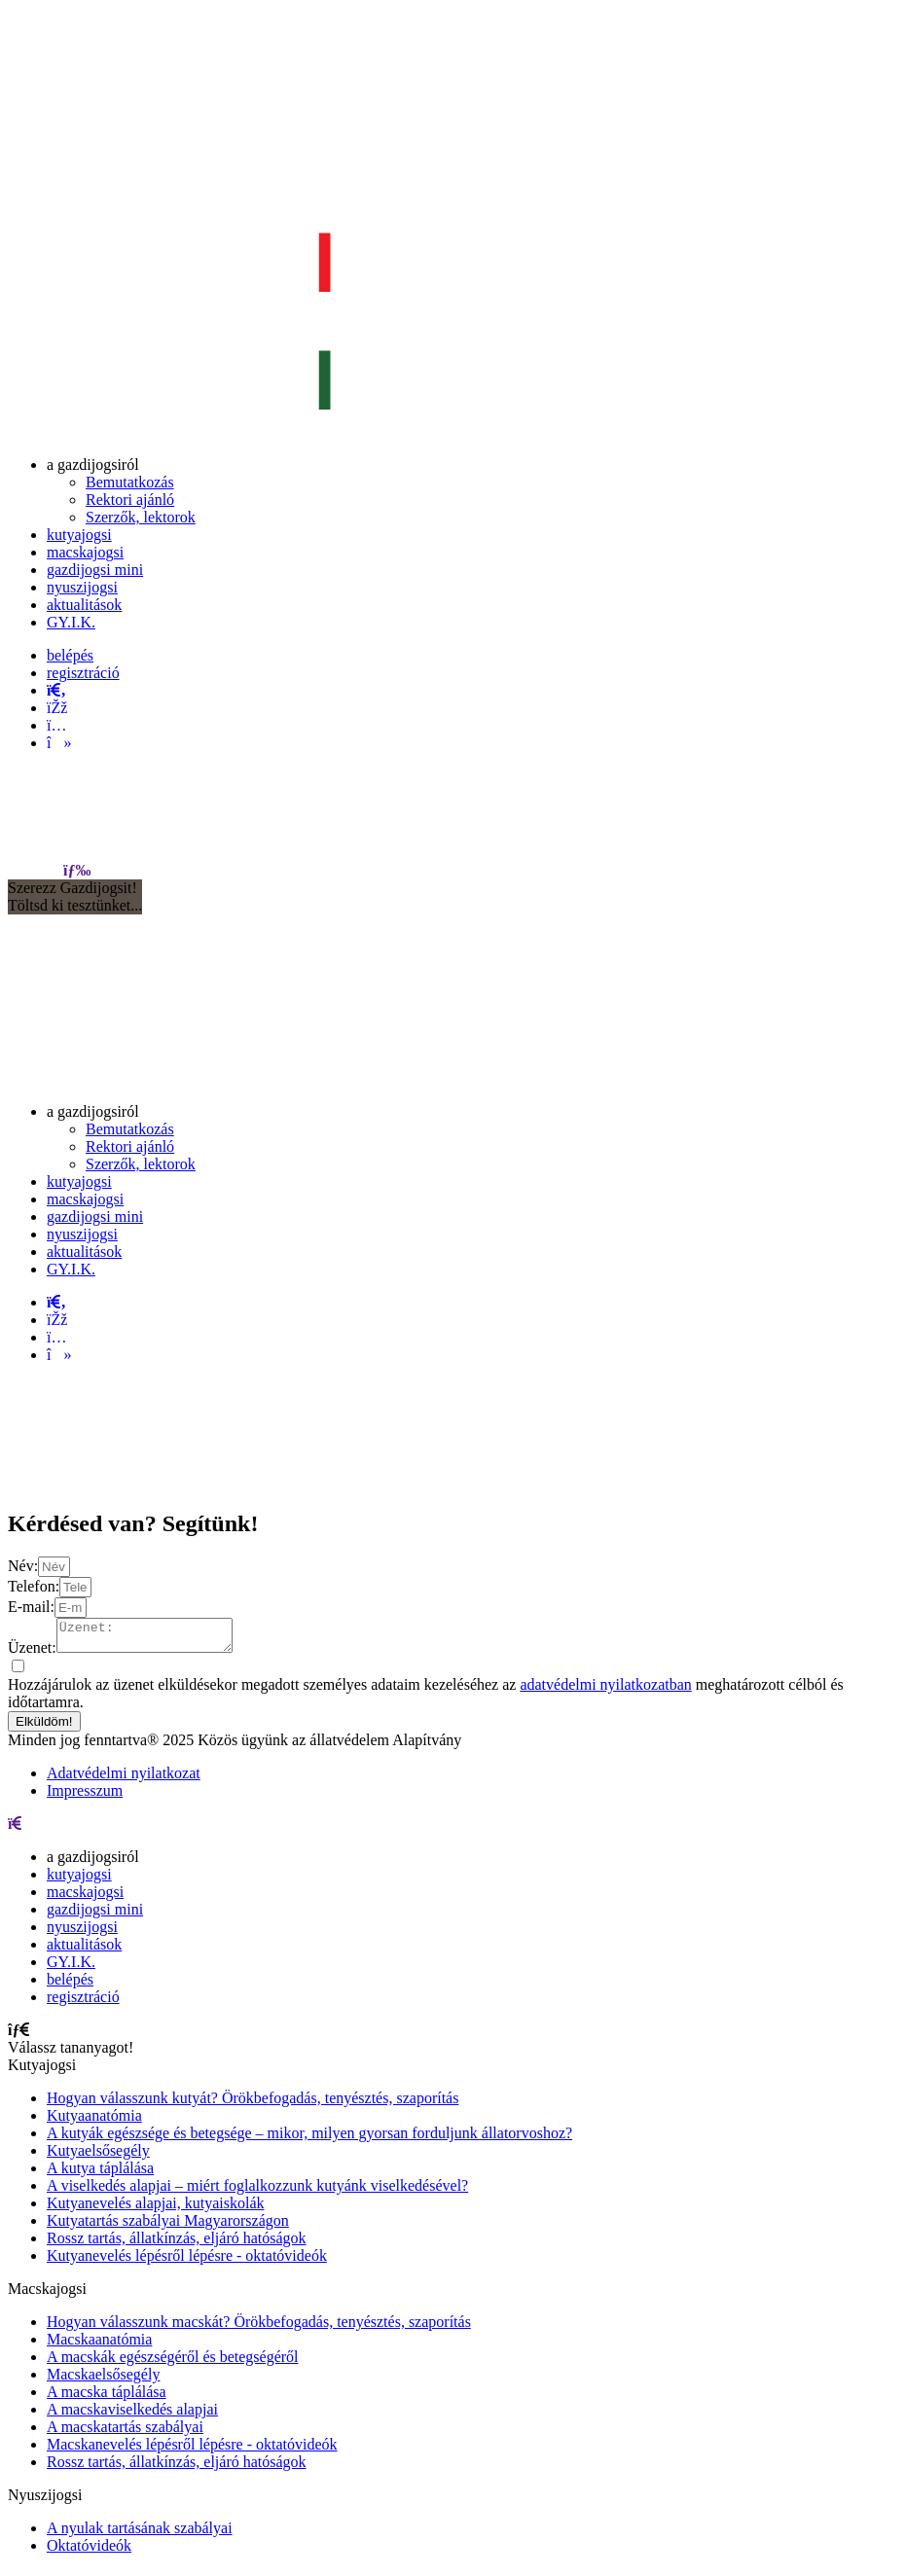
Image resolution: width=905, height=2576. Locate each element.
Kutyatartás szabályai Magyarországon (168, 2226)
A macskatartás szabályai (125, 2432)
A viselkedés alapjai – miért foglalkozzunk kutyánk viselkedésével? (257, 2191)
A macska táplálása (106, 2397)
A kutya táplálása (100, 2173)
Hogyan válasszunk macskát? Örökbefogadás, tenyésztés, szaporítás (259, 2327)
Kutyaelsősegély (98, 2156)
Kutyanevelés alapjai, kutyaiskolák (155, 2208)
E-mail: (31, 1606)
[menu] (76, 870)
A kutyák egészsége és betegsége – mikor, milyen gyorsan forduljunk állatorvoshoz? (309, 2138)
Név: (23, 1565)
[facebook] (57, 707)
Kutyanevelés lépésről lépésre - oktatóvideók (187, 2261)
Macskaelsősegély (103, 2380)
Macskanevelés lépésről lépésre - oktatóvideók (192, 2450)
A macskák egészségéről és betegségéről (173, 2362)
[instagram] (56, 725)
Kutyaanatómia (94, 2121)
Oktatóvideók (89, 2551)
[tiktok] (59, 742)
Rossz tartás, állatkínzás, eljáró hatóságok (177, 2244)
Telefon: (33, 1586)
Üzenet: (32, 1653)
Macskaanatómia (99, 2345)
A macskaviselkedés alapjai (132, 2415)
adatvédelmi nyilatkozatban (605, 1690)
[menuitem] (93, 464)
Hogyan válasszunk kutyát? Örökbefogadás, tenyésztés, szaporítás (252, 2103)
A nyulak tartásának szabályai (140, 2533)
